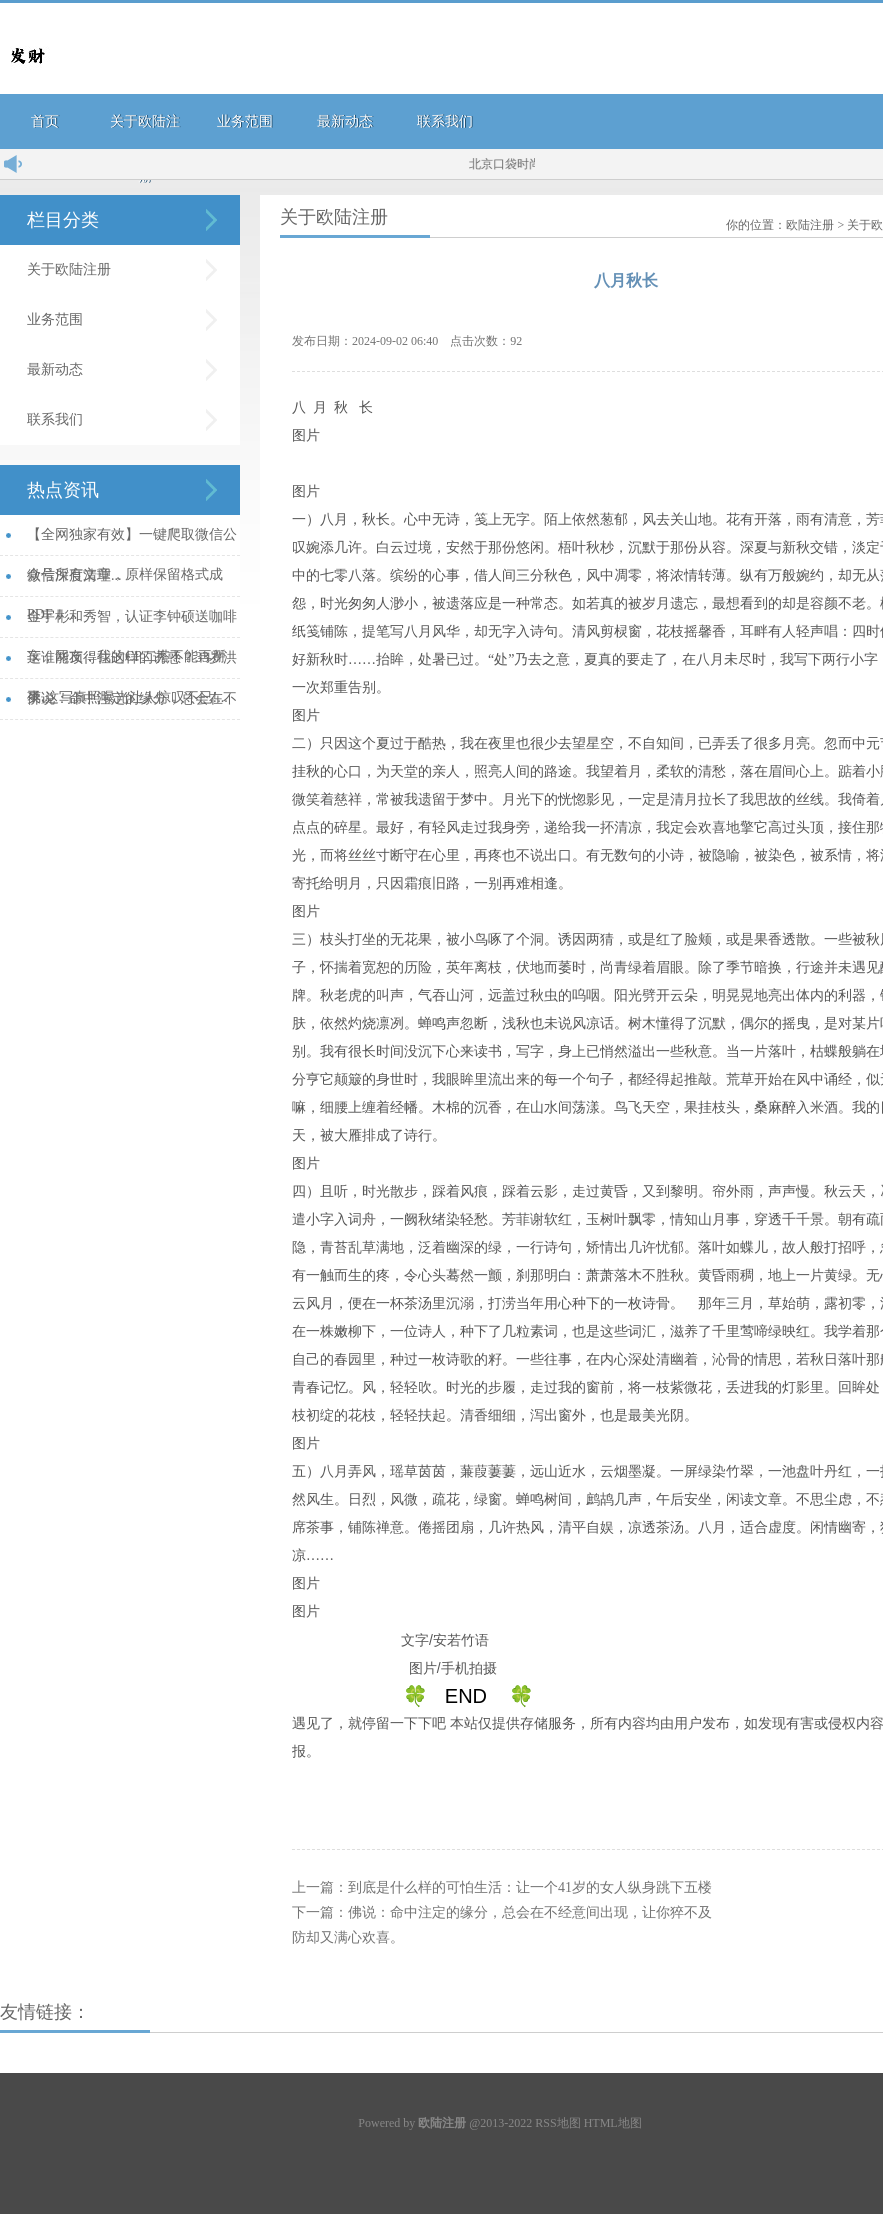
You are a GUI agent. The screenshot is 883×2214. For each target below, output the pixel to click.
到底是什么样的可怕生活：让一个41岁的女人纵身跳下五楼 (530, 1887)
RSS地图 (557, 2123)
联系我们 (445, 121)
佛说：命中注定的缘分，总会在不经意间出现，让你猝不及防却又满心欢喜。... (132, 705)
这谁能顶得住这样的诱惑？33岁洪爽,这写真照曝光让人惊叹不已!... (132, 664)
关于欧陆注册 (69, 269)
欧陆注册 (810, 225)
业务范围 (245, 121)
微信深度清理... (74, 575)
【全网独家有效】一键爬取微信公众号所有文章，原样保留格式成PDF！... (132, 541)
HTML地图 (613, 2123)
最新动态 (345, 121)
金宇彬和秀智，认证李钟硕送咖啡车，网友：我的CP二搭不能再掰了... (132, 623)
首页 (45, 121)
